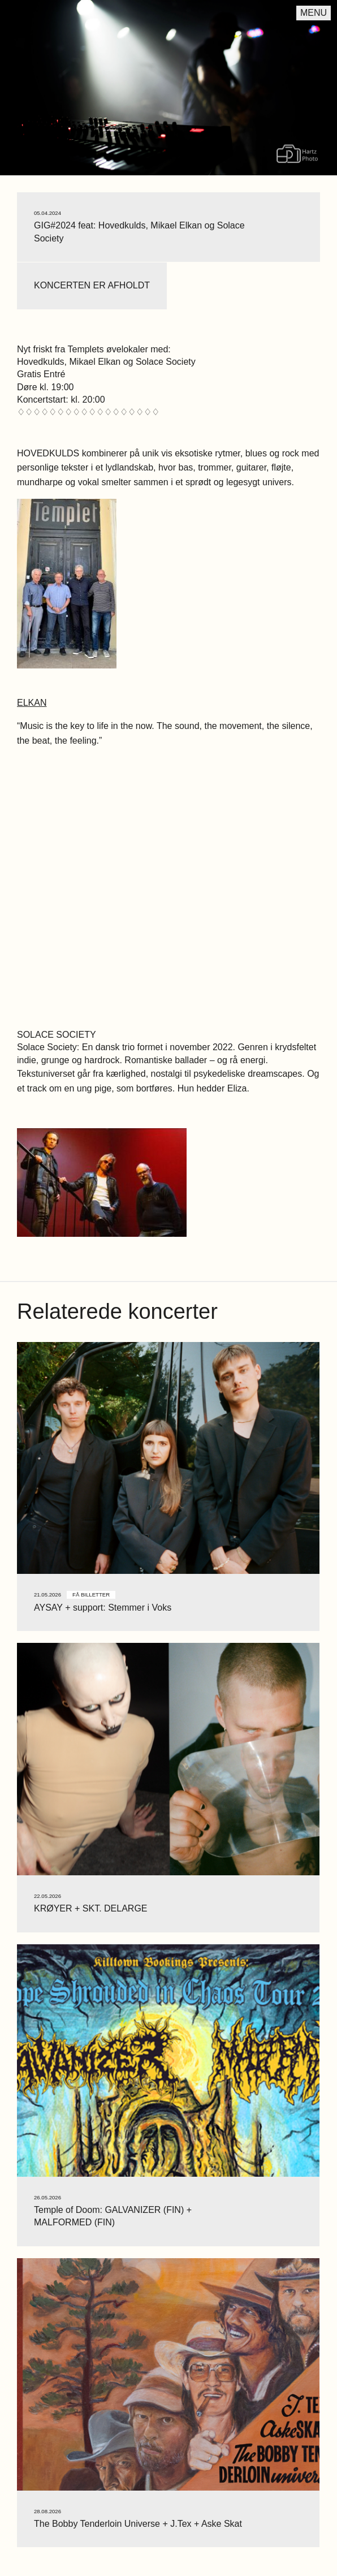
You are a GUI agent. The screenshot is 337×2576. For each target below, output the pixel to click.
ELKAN (31, 702)
